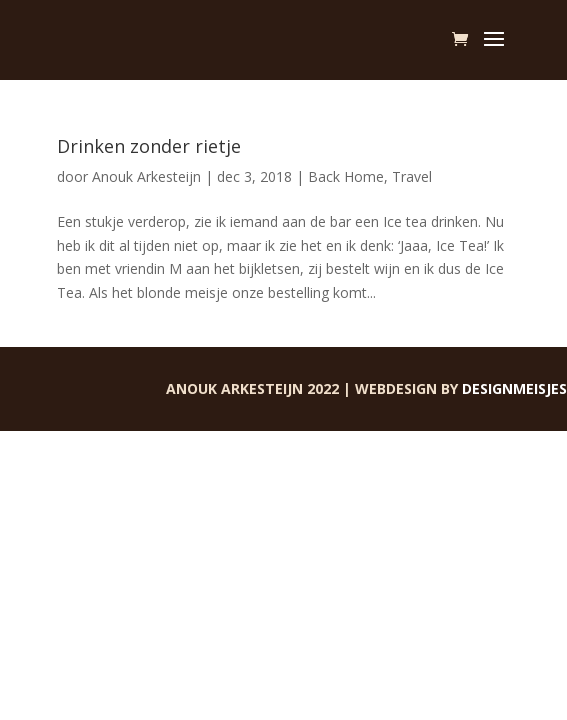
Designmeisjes (514, 388)
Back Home (346, 176)
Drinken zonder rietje (149, 146)
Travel (412, 176)
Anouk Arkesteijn (146, 176)
